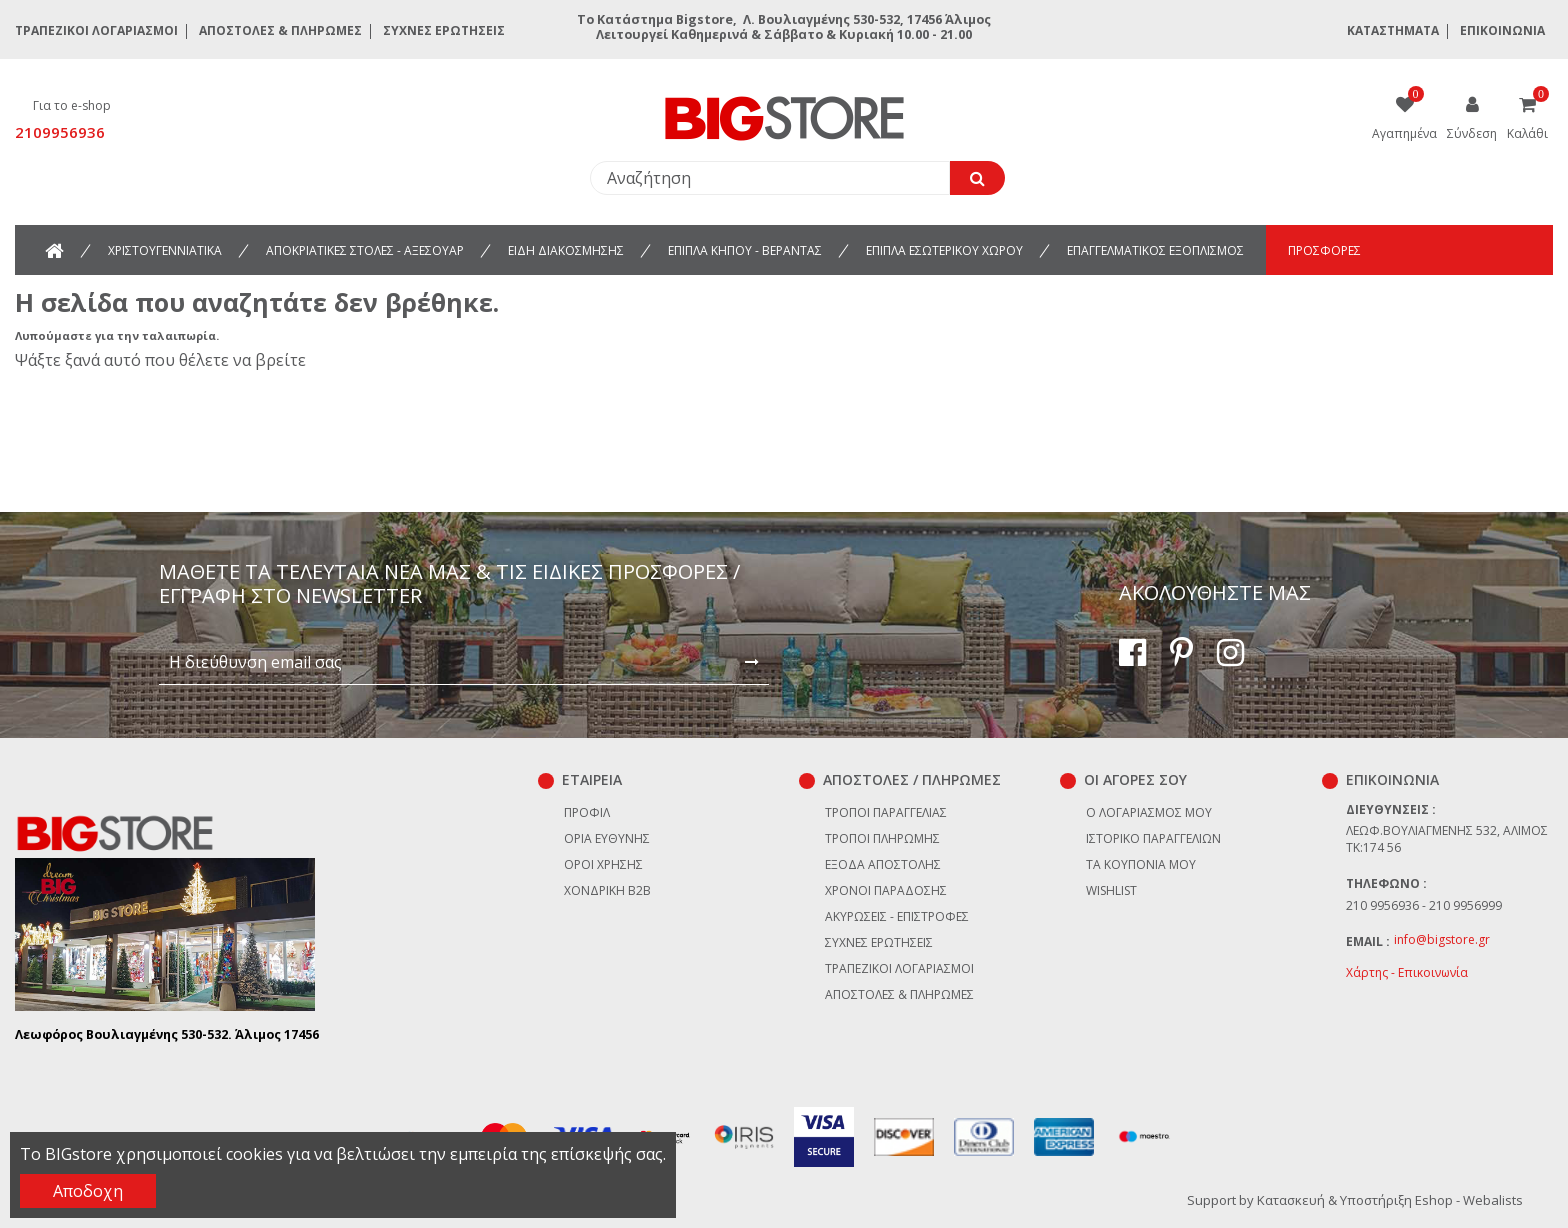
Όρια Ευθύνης (607, 838)
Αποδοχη (88, 1191)
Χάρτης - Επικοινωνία (1407, 972)
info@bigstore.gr (1442, 939)
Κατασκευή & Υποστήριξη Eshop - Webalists (1390, 1200)
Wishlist (1111, 890)
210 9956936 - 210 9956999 (1424, 905)
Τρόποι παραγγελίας (886, 812)
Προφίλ (587, 812)
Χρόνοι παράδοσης (886, 890)
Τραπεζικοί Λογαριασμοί (96, 30)
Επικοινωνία (1502, 30)
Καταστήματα (1393, 30)
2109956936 (60, 132)
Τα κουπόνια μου (1141, 864)
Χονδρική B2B (607, 890)
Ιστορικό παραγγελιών (1153, 838)
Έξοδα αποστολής (883, 864)
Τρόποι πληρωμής (882, 838)
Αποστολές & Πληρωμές (280, 30)
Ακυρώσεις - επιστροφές (897, 916)
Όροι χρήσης (603, 864)
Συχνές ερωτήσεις (444, 30)
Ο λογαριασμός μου (1149, 812)
